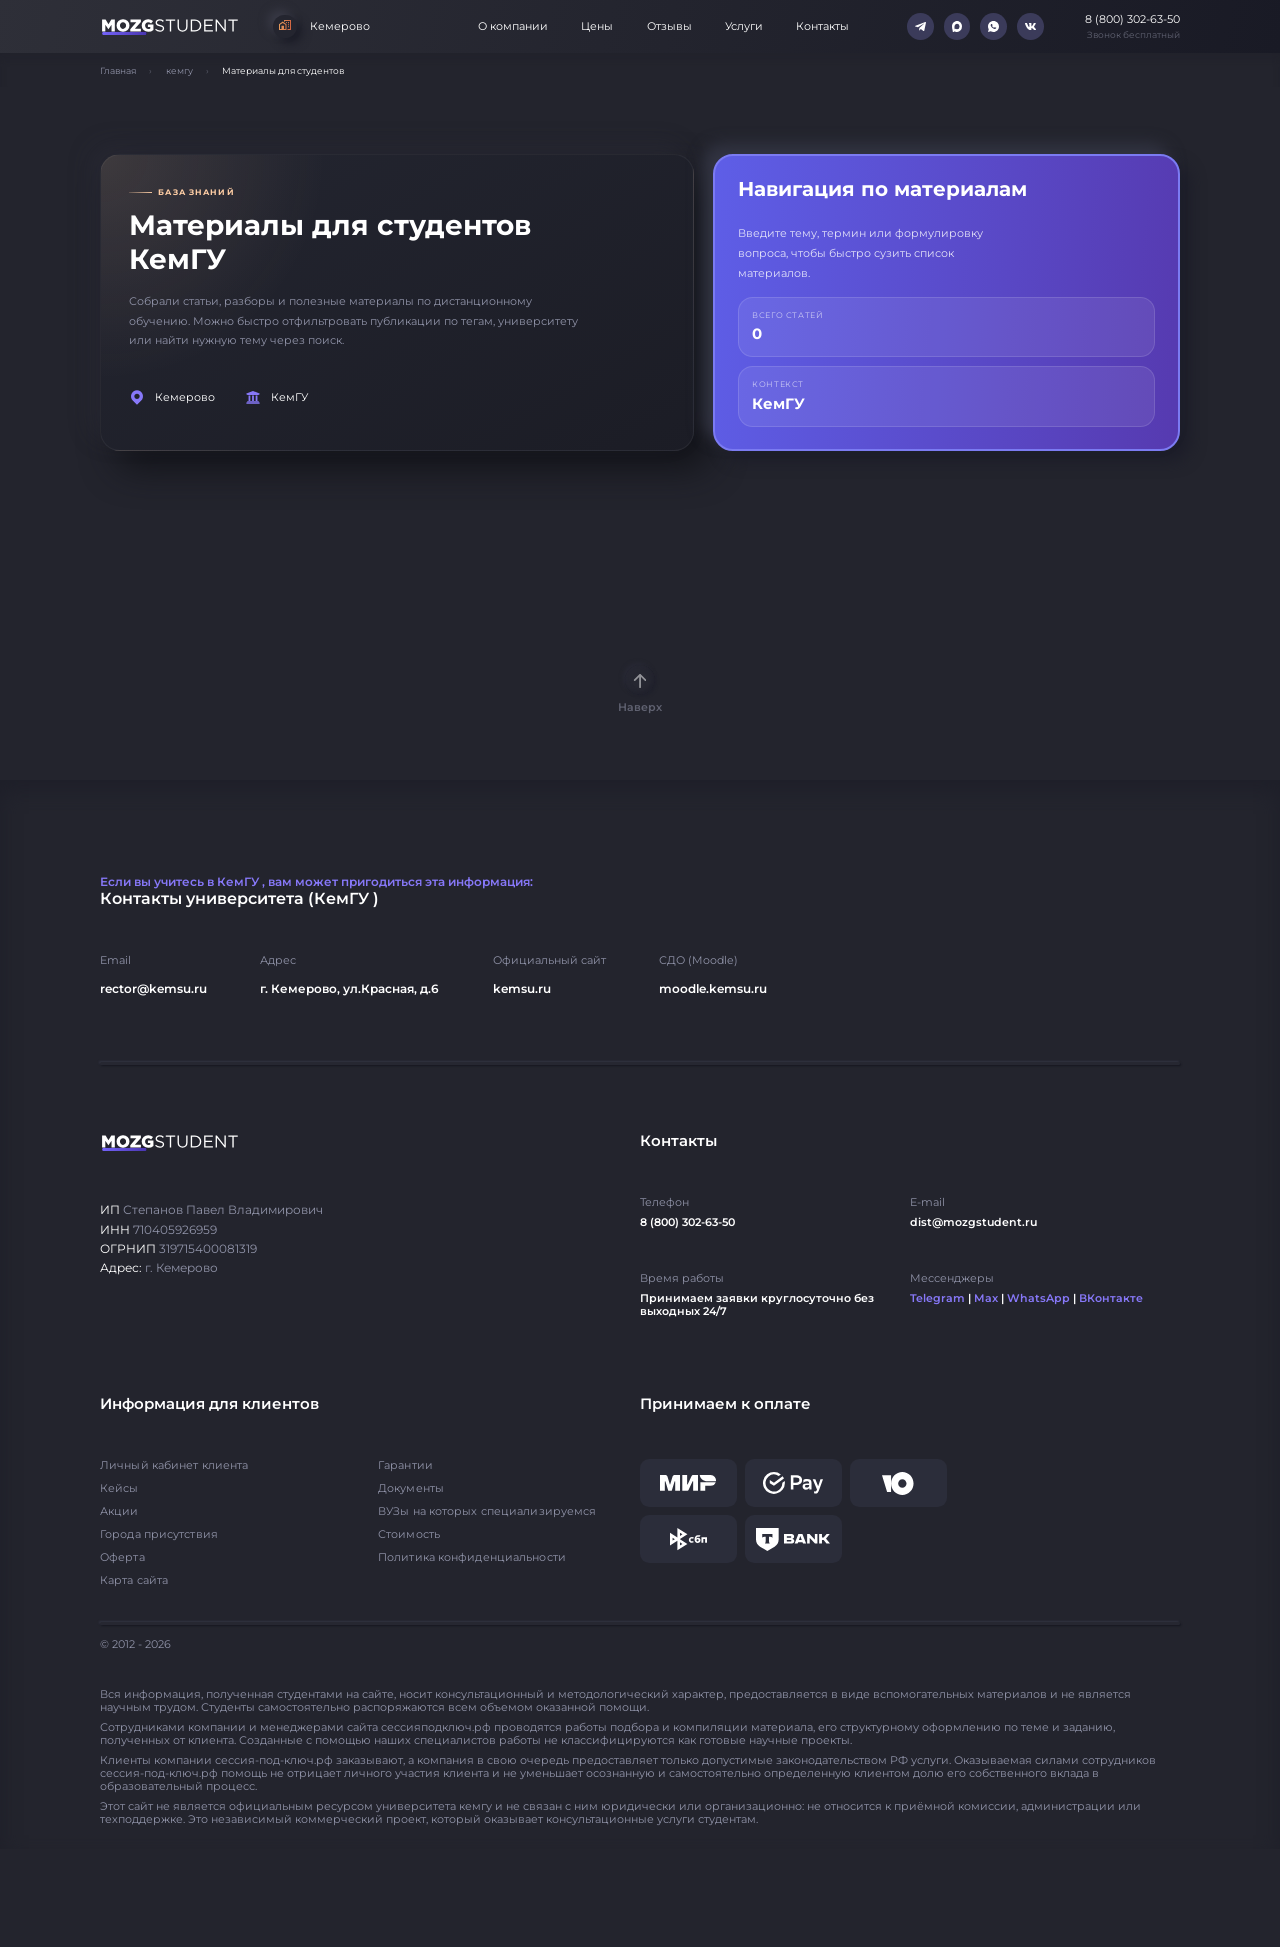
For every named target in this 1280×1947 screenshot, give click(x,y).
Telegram (937, 1298)
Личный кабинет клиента (174, 1465)
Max (986, 1298)
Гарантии (405, 1465)
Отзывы (669, 26)
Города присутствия (159, 1534)
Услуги (744, 26)
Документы (411, 1488)
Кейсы (119, 1488)
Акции (119, 1511)
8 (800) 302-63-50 (687, 1222)
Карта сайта (134, 1580)
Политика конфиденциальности (472, 1557)
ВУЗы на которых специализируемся (487, 1511)
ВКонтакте (1111, 1298)
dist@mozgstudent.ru (973, 1222)
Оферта (122, 1557)
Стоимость (409, 1534)
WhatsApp (1038, 1298)
